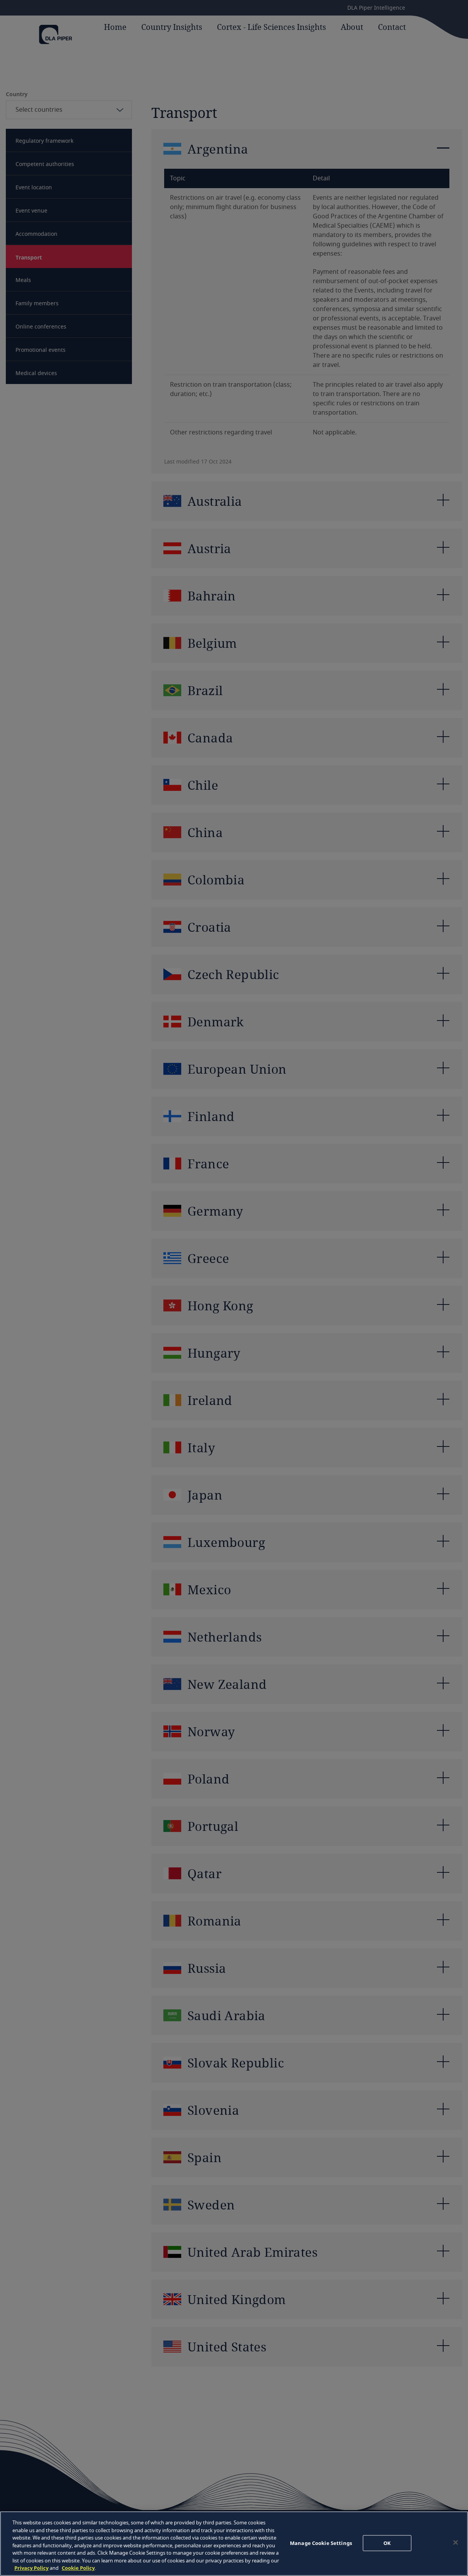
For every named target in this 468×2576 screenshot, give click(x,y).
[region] (234, 2543)
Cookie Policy (78, 2567)
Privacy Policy (31, 2567)
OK (387, 2542)
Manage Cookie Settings (321, 2542)
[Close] (455, 2542)
